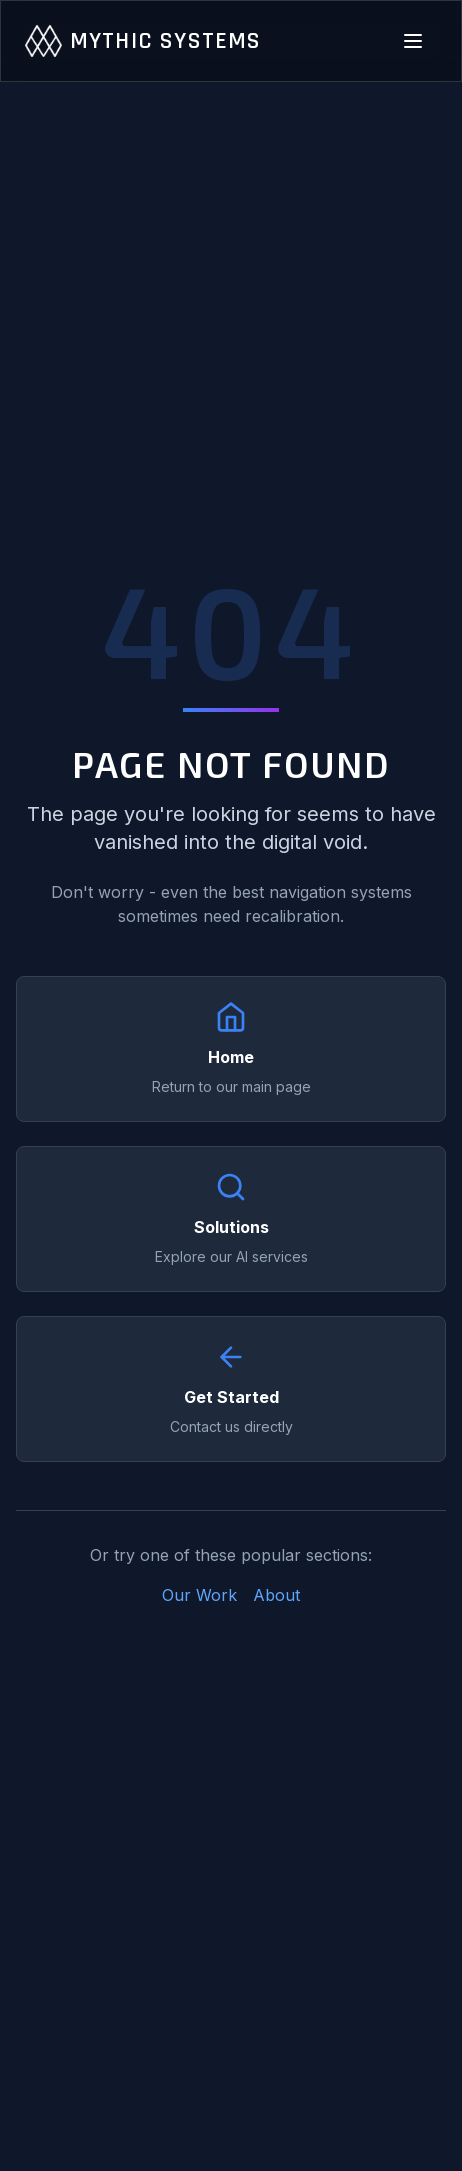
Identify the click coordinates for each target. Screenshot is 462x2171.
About (276, 1595)
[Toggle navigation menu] (413, 41)
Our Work (199, 1595)
